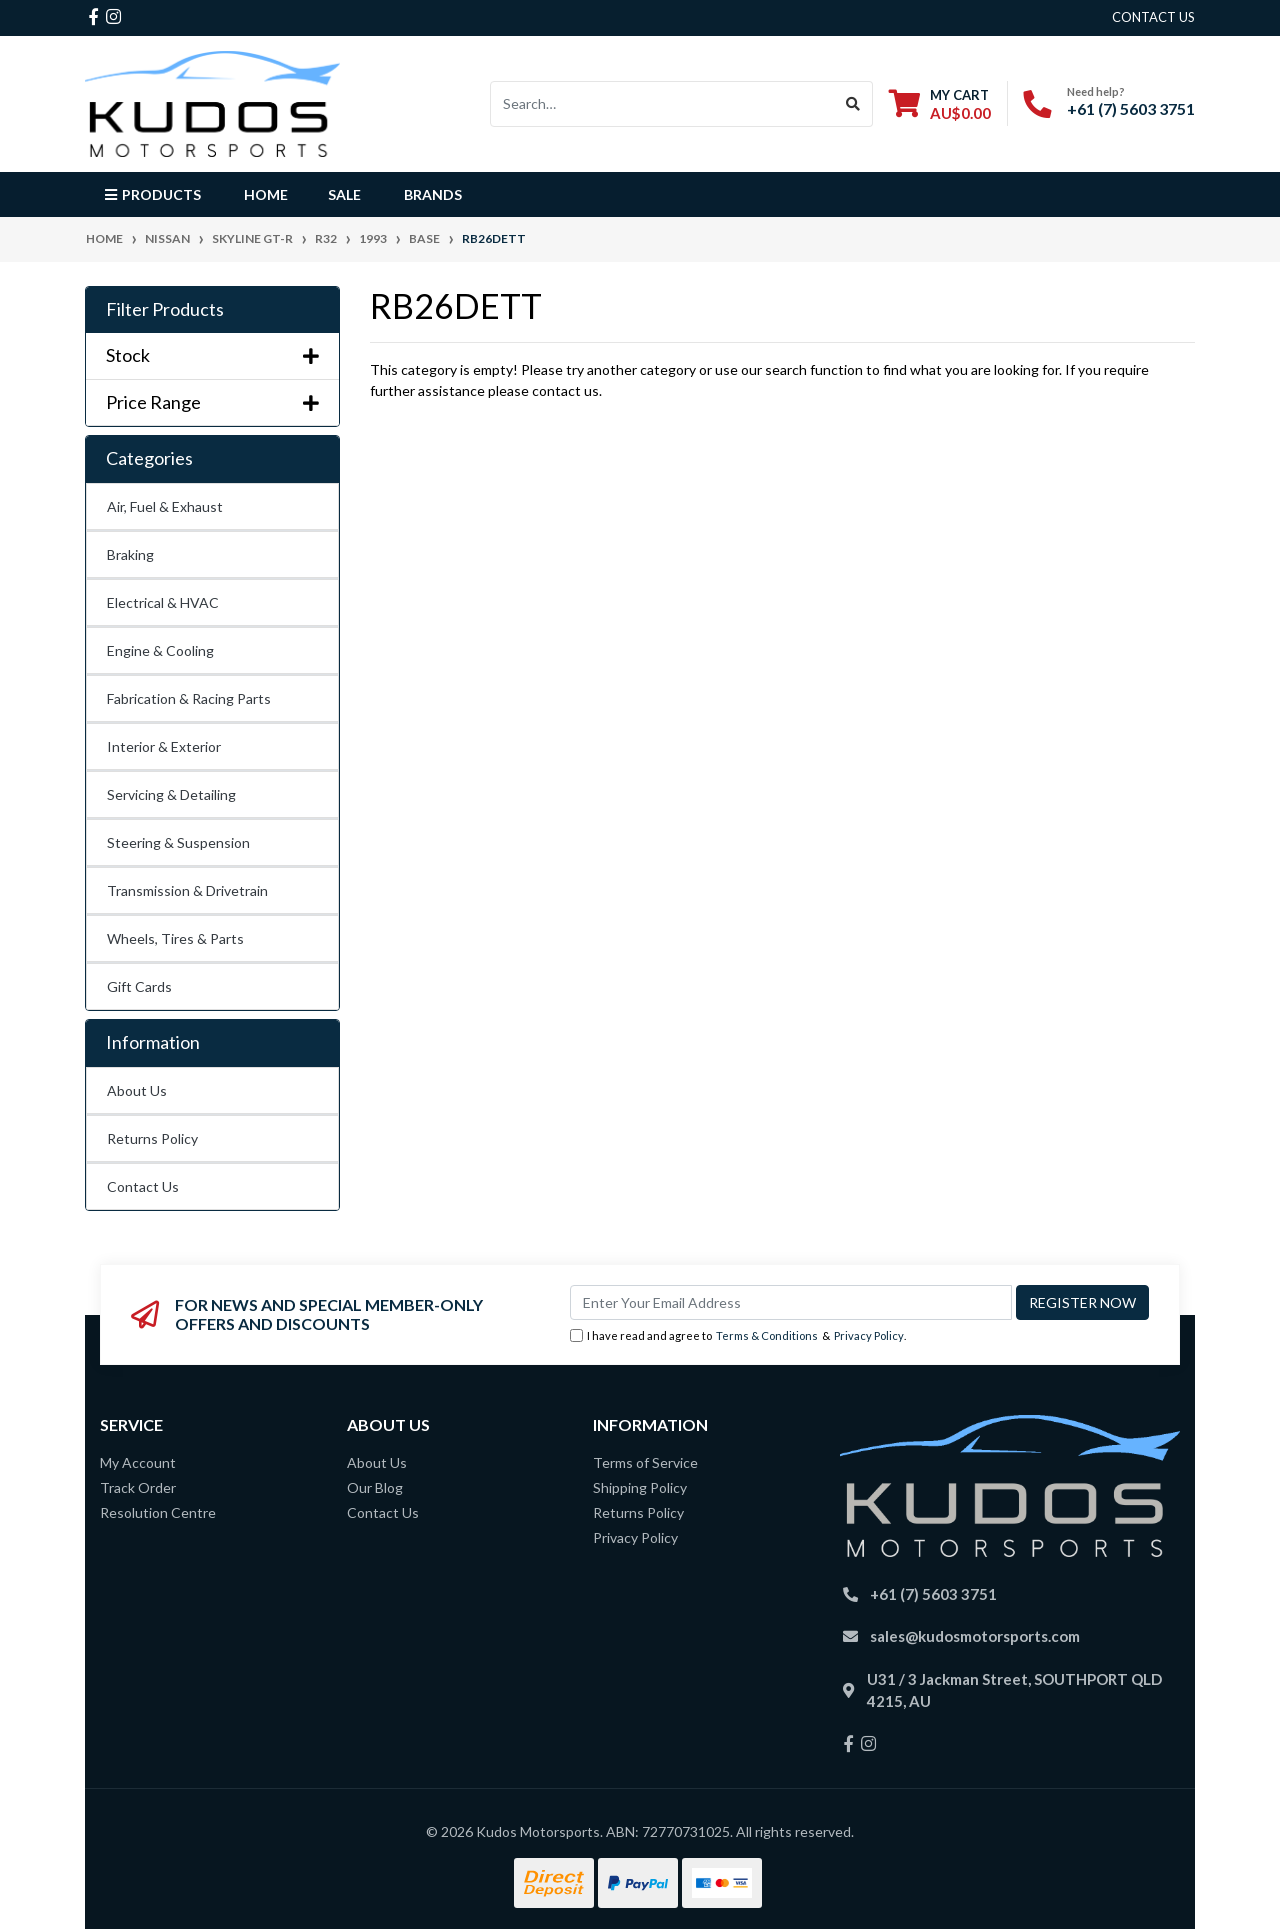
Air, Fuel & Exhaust (165, 506)
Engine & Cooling (160, 650)
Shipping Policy (640, 1487)
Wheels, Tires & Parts (175, 938)
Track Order (138, 1487)
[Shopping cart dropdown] (940, 103)
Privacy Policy (869, 1335)
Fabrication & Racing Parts (189, 698)
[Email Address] (791, 1302)
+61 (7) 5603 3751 (1131, 108)
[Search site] (853, 104)
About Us (137, 1090)
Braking (130, 554)
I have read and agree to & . (738, 1336)
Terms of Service (645, 1462)
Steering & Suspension (178, 842)
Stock (212, 355)
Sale (344, 194)
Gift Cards (139, 986)
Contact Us (143, 1186)
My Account (138, 1462)
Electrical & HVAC (163, 602)
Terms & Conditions (767, 1335)
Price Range (212, 402)
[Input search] (662, 104)
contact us (1153, 17)
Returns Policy (152, 1138)
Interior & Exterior (164, 746)
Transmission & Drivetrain (187, 890)
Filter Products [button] (165, 309)
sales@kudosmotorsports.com (975, 1636)
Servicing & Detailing (171, 794)
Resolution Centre (158, 1512)
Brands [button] (433, 194)
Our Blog (375, 1487)
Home (266, 194)
